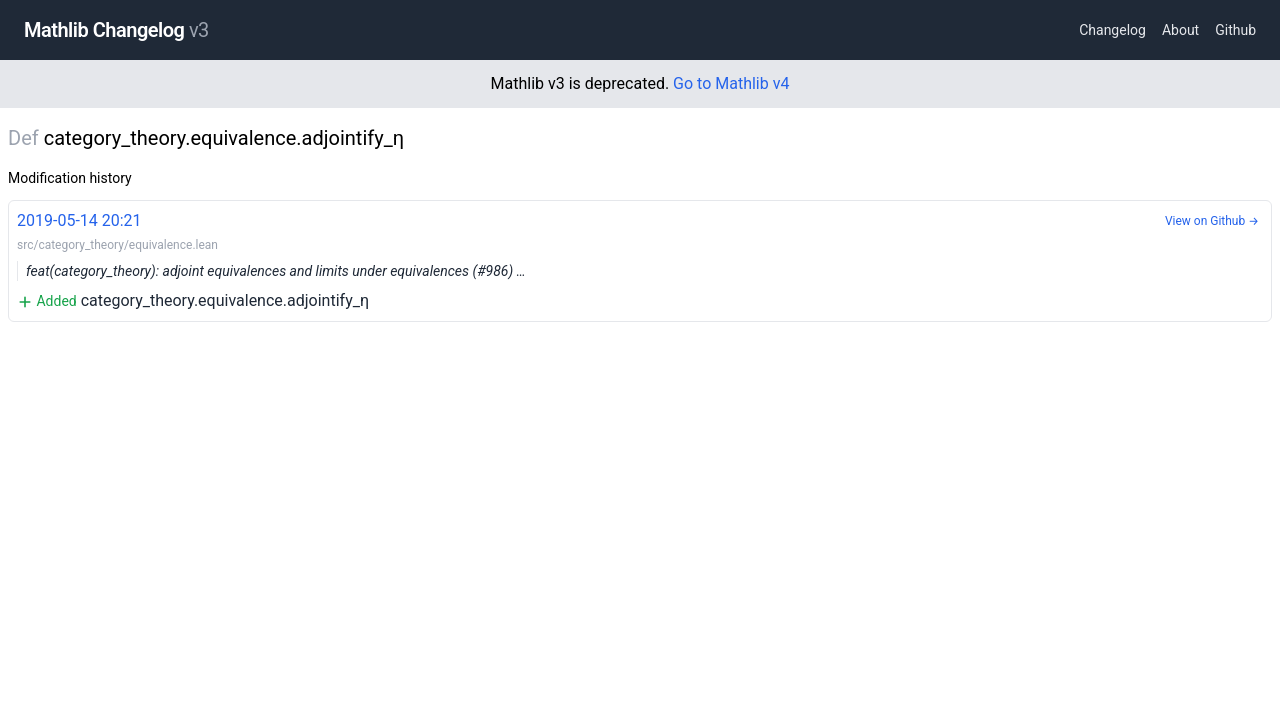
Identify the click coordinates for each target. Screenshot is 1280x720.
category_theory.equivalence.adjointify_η (640, 259)
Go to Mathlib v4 (731, 83)
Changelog (1112, 30)
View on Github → (1212, 221)
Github (1235, 30)
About (1180, 30)
